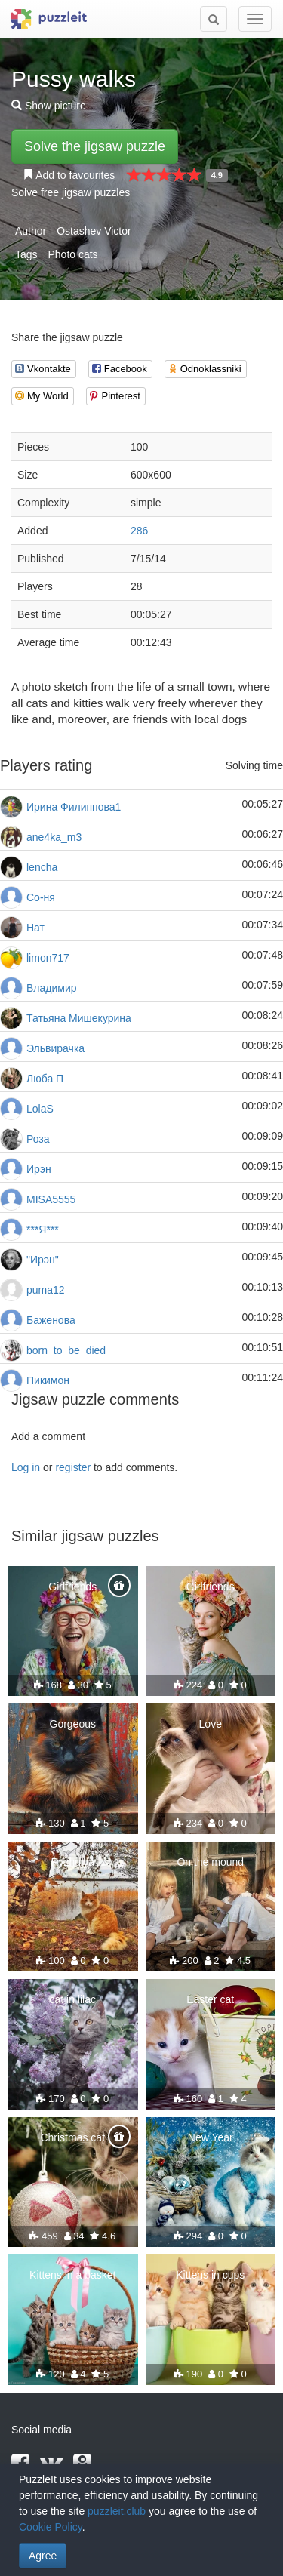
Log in (25, 1467)
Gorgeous (73, 1724)
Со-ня (40, 897)
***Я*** (42, 1229)
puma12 (45, 1290)
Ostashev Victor (94, 231)
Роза (38, 1139)
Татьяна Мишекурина (78, 1018)
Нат (35, 928)
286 (139, 531)
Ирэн (38, 1169)
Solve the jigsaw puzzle (94, 146)
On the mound (210, 1862)
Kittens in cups (210, 2275)
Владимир (51, 988)
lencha (41, 867)
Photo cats (72, 254)
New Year (210, 2137)
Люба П (44, 1079)
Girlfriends (72, 1586)
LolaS (40, 1109)
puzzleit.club (117, 2511)
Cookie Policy (50, 2527)
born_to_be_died (66, 1350)
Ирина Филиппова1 (73, 807)
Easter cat (210, 1999)
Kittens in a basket (72, 2275)
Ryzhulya (72, 1862)
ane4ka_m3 (54, 837)
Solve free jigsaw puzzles (70, 192)
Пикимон (47, 1380)
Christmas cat (72, 2137)
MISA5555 (50, 1199)
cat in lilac (73, 1999)
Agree (43, 2556)
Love (210, 1724)
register (73, 1467)
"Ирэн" (42, 1260)
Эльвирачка (55, 1048)
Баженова (50, 1320)
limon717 (47, 958)
